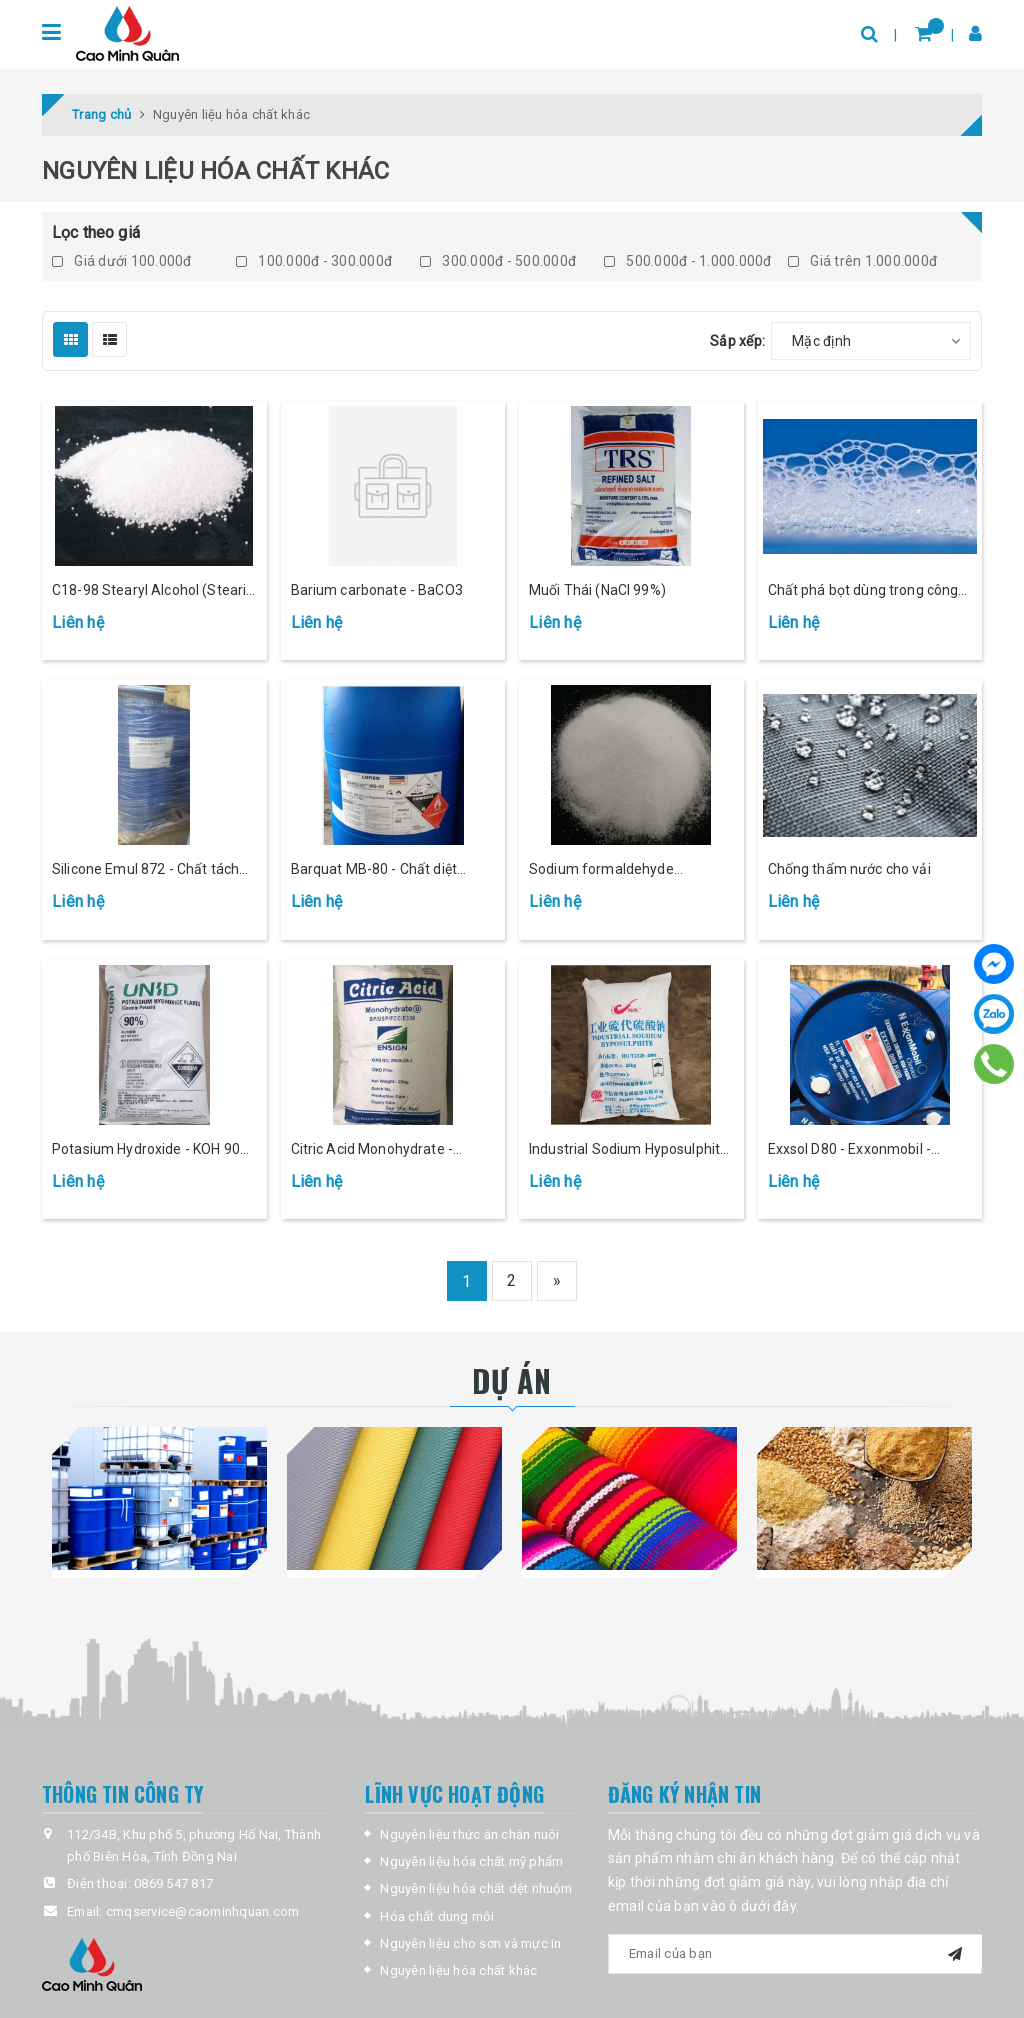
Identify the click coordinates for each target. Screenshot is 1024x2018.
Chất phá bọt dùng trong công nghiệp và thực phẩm (863, 591)
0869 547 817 (173, 1883)
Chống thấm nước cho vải (849, 869)
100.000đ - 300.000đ (314, 261)
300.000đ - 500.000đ (498, 261)
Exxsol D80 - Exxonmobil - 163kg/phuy (850, 1150)
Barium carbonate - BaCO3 (377, 590)
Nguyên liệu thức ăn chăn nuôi (469, 1834)
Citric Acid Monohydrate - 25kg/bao (372, 1150)
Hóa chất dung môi (437, 1916)
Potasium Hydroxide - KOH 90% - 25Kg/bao (151, 1150)
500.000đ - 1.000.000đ (688, 261)
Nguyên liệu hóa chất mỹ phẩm (471, 1861)
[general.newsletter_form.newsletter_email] (795, 1954)
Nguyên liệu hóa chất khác (458, 1970)
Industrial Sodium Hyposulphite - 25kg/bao (628, 1150)
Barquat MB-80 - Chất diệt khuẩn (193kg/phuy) (374, 870)
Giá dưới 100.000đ (122, 261)
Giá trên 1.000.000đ (862, 261)
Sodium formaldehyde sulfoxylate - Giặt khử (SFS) (616, 870)
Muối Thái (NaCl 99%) (597, 590)
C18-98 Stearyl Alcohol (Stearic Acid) (152, 591)
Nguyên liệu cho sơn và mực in (470, 1943)
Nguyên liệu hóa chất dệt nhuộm (476, 1888)
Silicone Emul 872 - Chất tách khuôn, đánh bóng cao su (145, 870)
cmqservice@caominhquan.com (203, 1911)
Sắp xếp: (737, 341)
